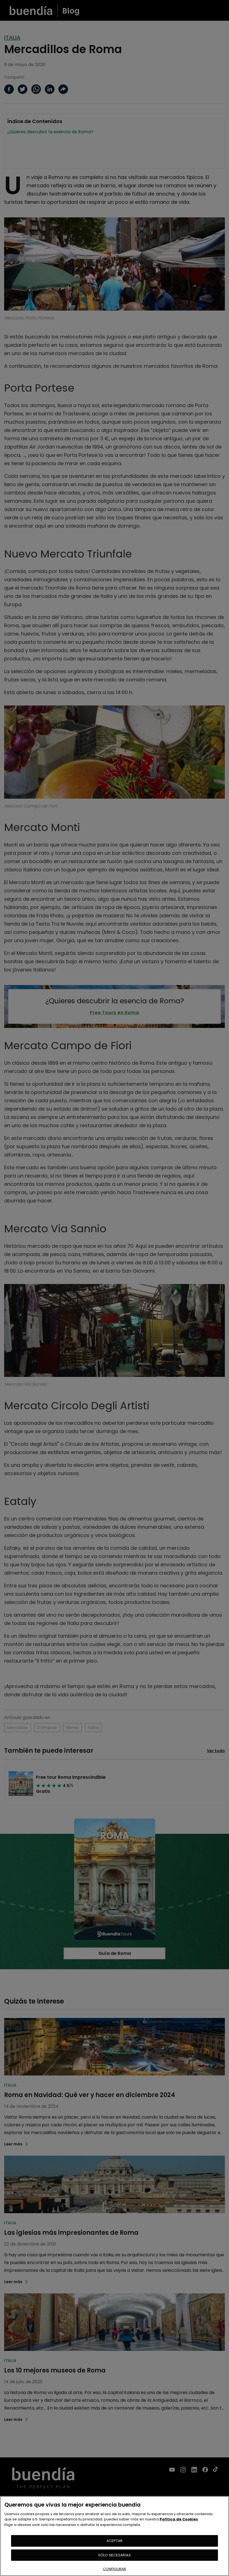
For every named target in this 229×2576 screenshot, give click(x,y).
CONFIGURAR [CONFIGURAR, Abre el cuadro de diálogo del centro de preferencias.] (114, 2569)
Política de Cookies (179, 2519)
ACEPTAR (114, 2540)
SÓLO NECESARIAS (114, 2555)
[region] (114, 2536)
